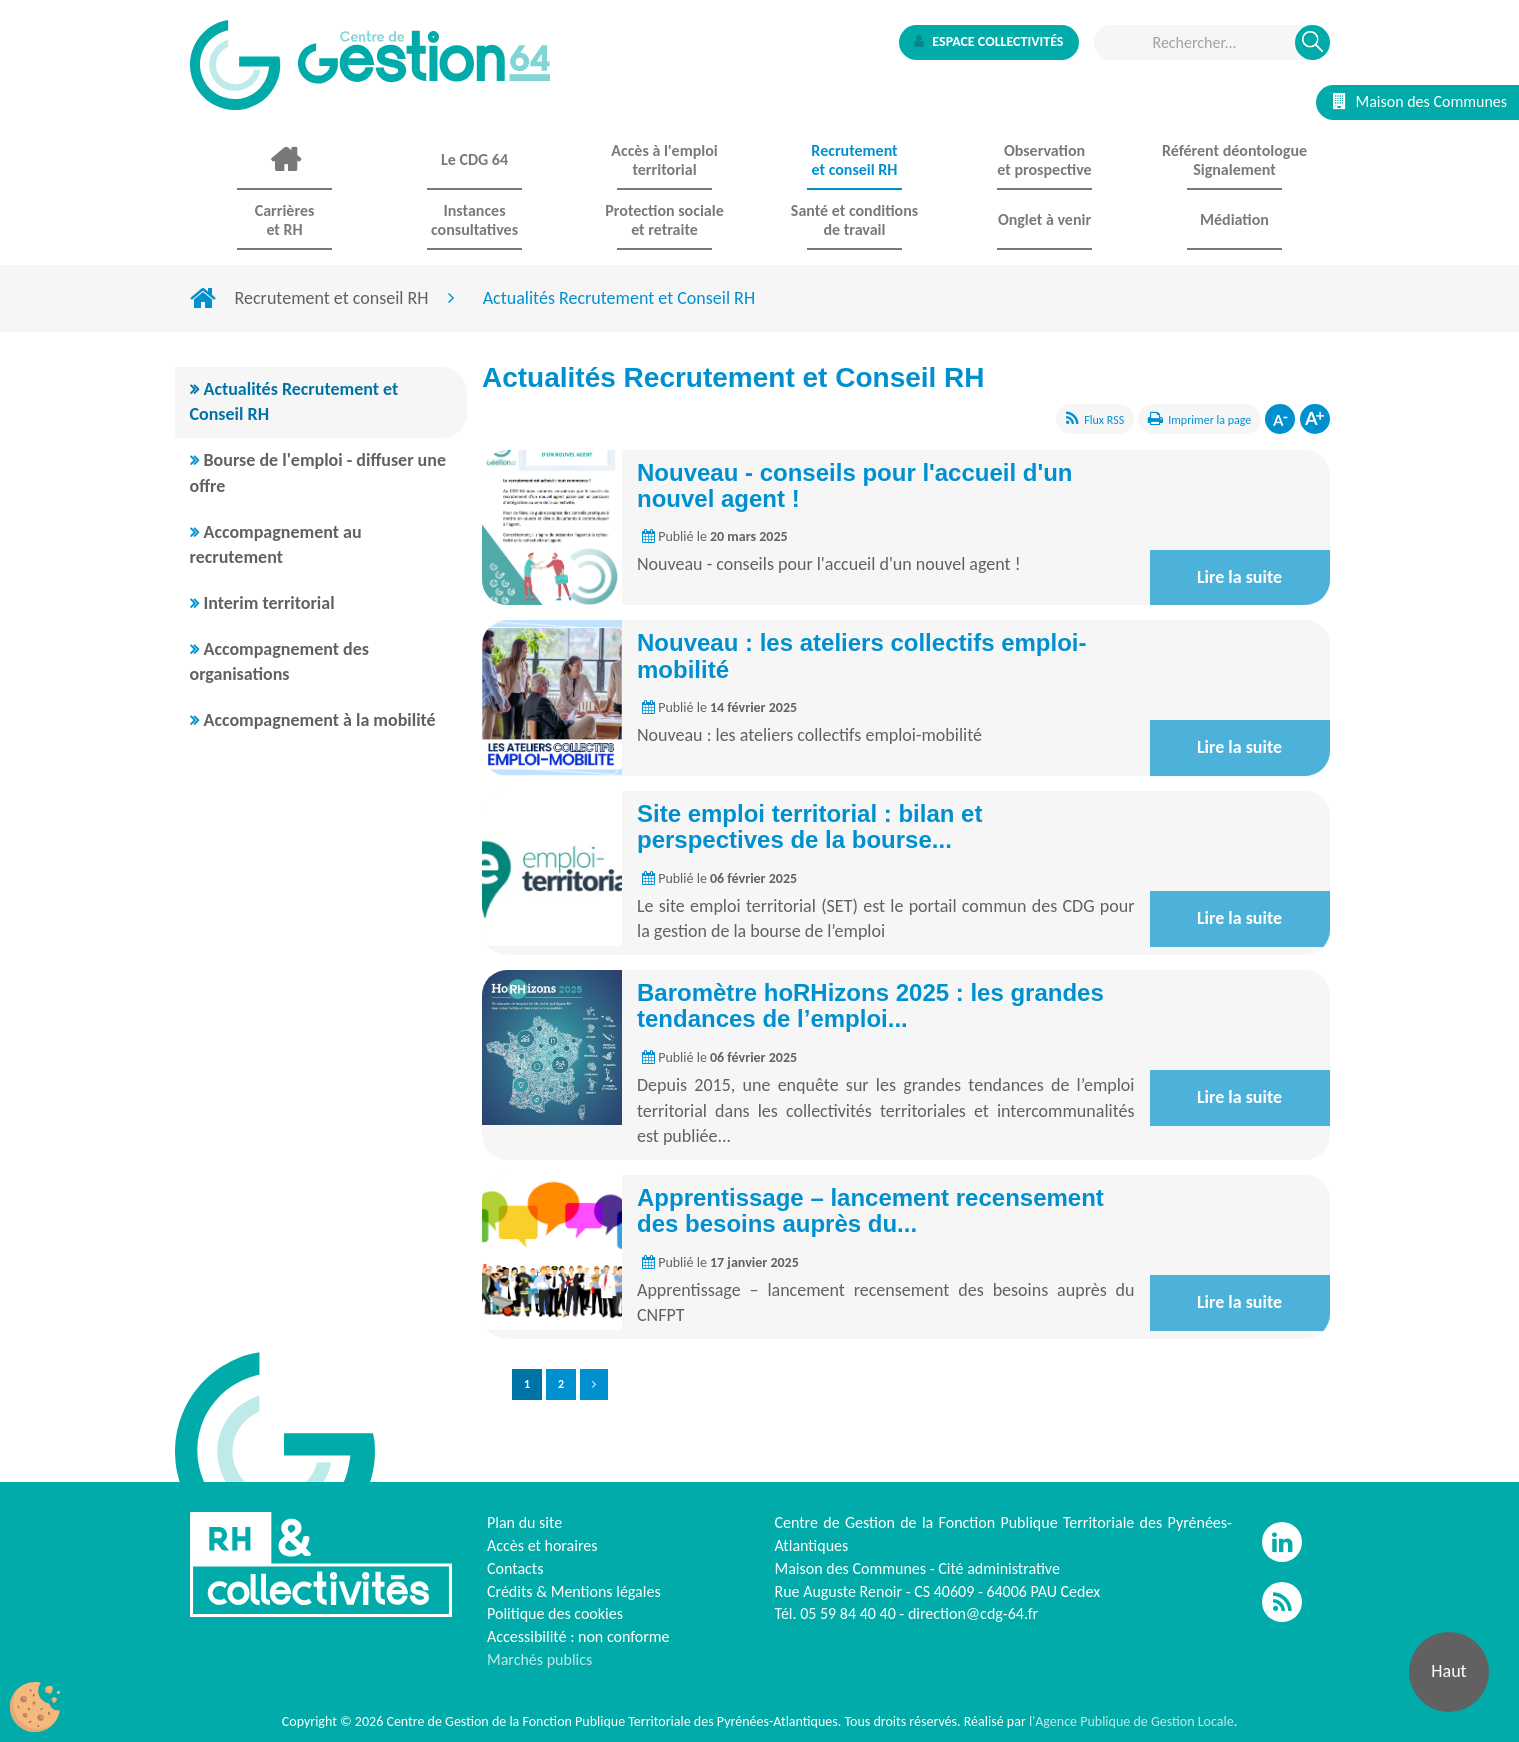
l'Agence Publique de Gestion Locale (1131, 1721)
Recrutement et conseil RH (332, 298)
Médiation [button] (1234, 219)
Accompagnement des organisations (279, 662)
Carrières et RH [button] (285, 220)
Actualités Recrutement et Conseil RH (294, 402)
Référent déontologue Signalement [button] (1234, 160)
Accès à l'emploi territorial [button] (664, 160)
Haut (1448, 1671)
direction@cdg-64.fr (973, 1613)
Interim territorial (269, 603)
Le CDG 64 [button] (474, 159)
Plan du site (524, 1522)
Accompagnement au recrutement (276, 545)
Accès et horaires (542, 1545)
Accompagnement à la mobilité (320, 720)
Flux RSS (1104, 420)
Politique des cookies (555, 1613)
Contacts (515, 1568)
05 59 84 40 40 (848, 1613)
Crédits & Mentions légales (574, 1591)
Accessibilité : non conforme (578, 1636)
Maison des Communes (1420, 101)
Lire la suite (1239, 577)
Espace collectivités (988, 41)
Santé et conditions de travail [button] (854, 220)
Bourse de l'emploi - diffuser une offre (318, 473)
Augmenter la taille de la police (1315, 419)
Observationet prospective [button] (1044, 160)
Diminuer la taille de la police (1280, 419)
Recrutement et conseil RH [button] (854, 160)
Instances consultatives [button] (474, 220)
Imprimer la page (1209, 420)
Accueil (285, 160)
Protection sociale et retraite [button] (664, 220)
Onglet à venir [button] (1044, 219)
